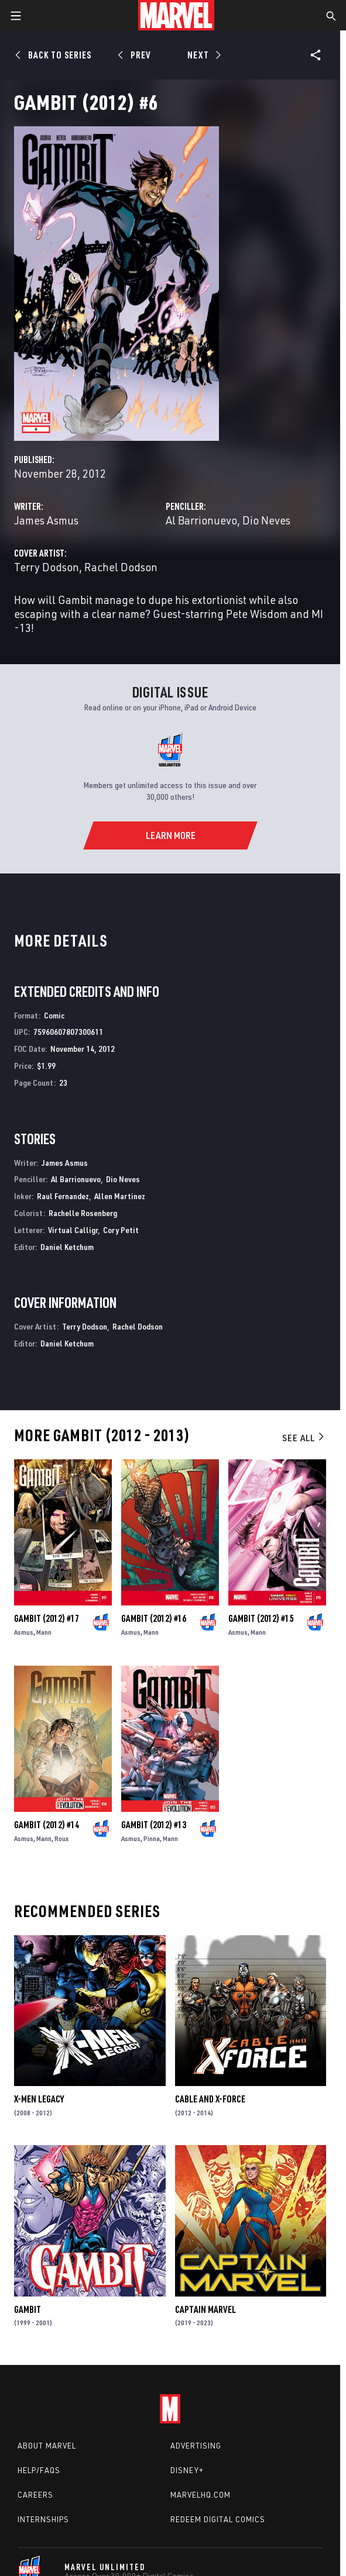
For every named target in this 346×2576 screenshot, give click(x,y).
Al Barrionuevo (201, 520)
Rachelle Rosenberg (83, 1213)
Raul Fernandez (63, 1196)
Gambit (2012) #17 (46, 1618)
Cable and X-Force (210, 2099)
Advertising (195, 2445)
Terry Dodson (46, 567)
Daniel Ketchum (67, 1247)
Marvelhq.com (200, 2494)
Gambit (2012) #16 (153, 1618)
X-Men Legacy (39, 2099)
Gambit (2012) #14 (46, 1825)
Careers (35, 2494)
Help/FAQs (39, 2470)
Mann (44, 1632)
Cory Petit (121, 1230)
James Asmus (46, 520)
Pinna (151, 1838)
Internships (43, 2519)
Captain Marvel (205, 2309)
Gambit (27, 2309)
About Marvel (47, 2445)
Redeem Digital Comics (217, 2519)
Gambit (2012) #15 (260, 1618)
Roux (61, 1838)
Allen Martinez (119, 1196)
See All (304, 1438)
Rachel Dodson (120, 567)
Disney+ (187, 2470)
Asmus (23, 1632)
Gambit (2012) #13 (153, 1825)
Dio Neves (266, 520)
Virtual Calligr (73, 1230)
